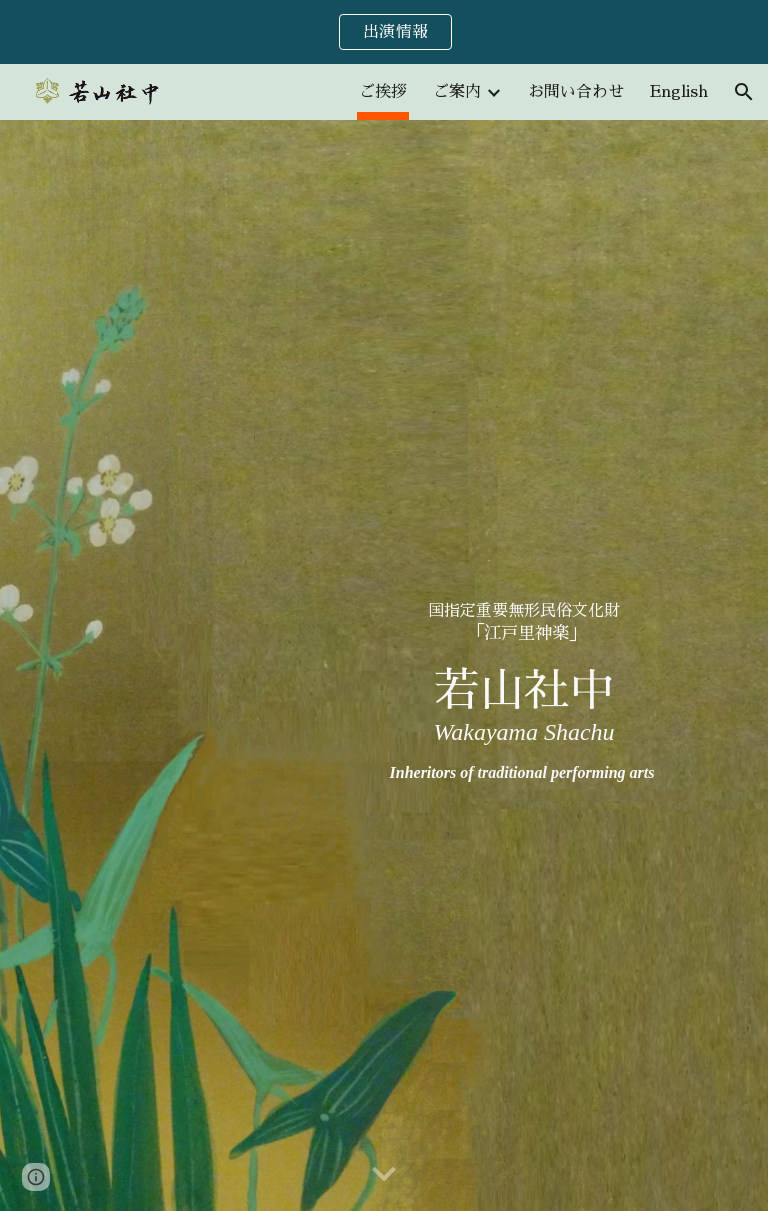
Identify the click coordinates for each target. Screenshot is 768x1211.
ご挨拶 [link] (383, 92)
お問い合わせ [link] (576, 92)
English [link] (679, 92)
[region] (384, 32)
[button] (744, 92)
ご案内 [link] (457, 92)
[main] (523, 665)
